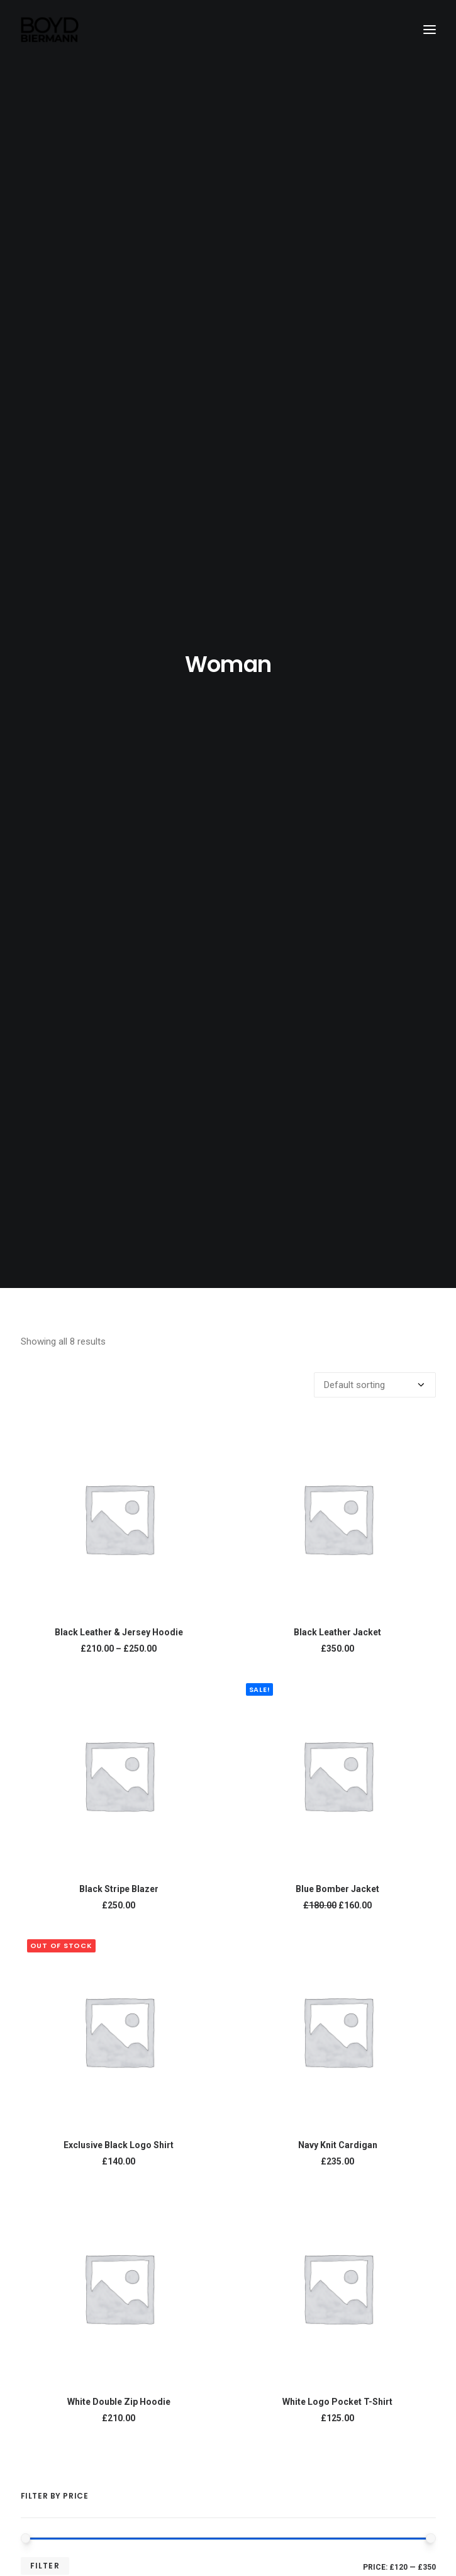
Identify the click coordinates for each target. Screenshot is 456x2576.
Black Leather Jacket (337, 571)
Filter (45, 1504)
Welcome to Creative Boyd (225, 2223)
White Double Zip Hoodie (118, 1340)
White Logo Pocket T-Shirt (337, 1340)
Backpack (53, 2018)
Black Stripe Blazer (118, 827)
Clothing (50, 1932)
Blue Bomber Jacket (337, 827)
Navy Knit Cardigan (337, 1083)
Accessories (59, 1984)
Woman (48, 1950)
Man (41, 1967)
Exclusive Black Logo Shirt (119, 1083)
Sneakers (52, 2001)
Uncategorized (64, 1915)
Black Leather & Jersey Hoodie (119, 571)
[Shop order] (375, 323)
